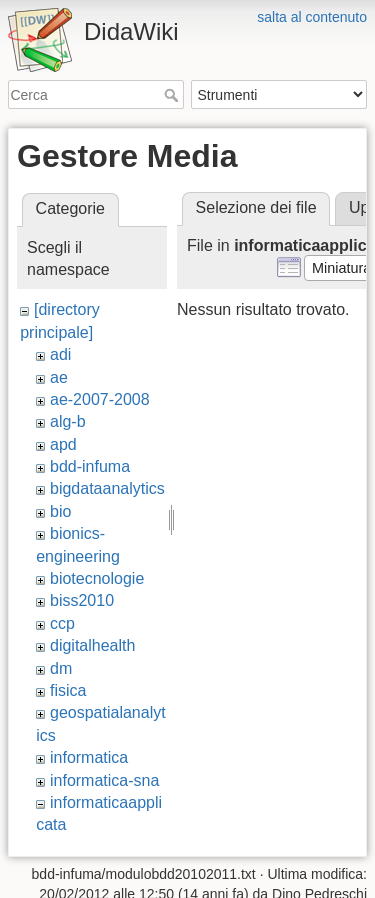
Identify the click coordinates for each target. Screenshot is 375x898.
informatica (89, 757)
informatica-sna (104, 780)
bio (60, 511)
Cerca (173, 95)
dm (61, 668)
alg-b (68, 421)
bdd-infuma (90, 466)
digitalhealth (92, 645)
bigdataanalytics (107, 488)
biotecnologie (97, 578)
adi (60, 354)
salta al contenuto (312, 17)
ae (59, 377)
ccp (62, 623)
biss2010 (82, 600)
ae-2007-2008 (100, 399)
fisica (68, 690)
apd (63, 444)
